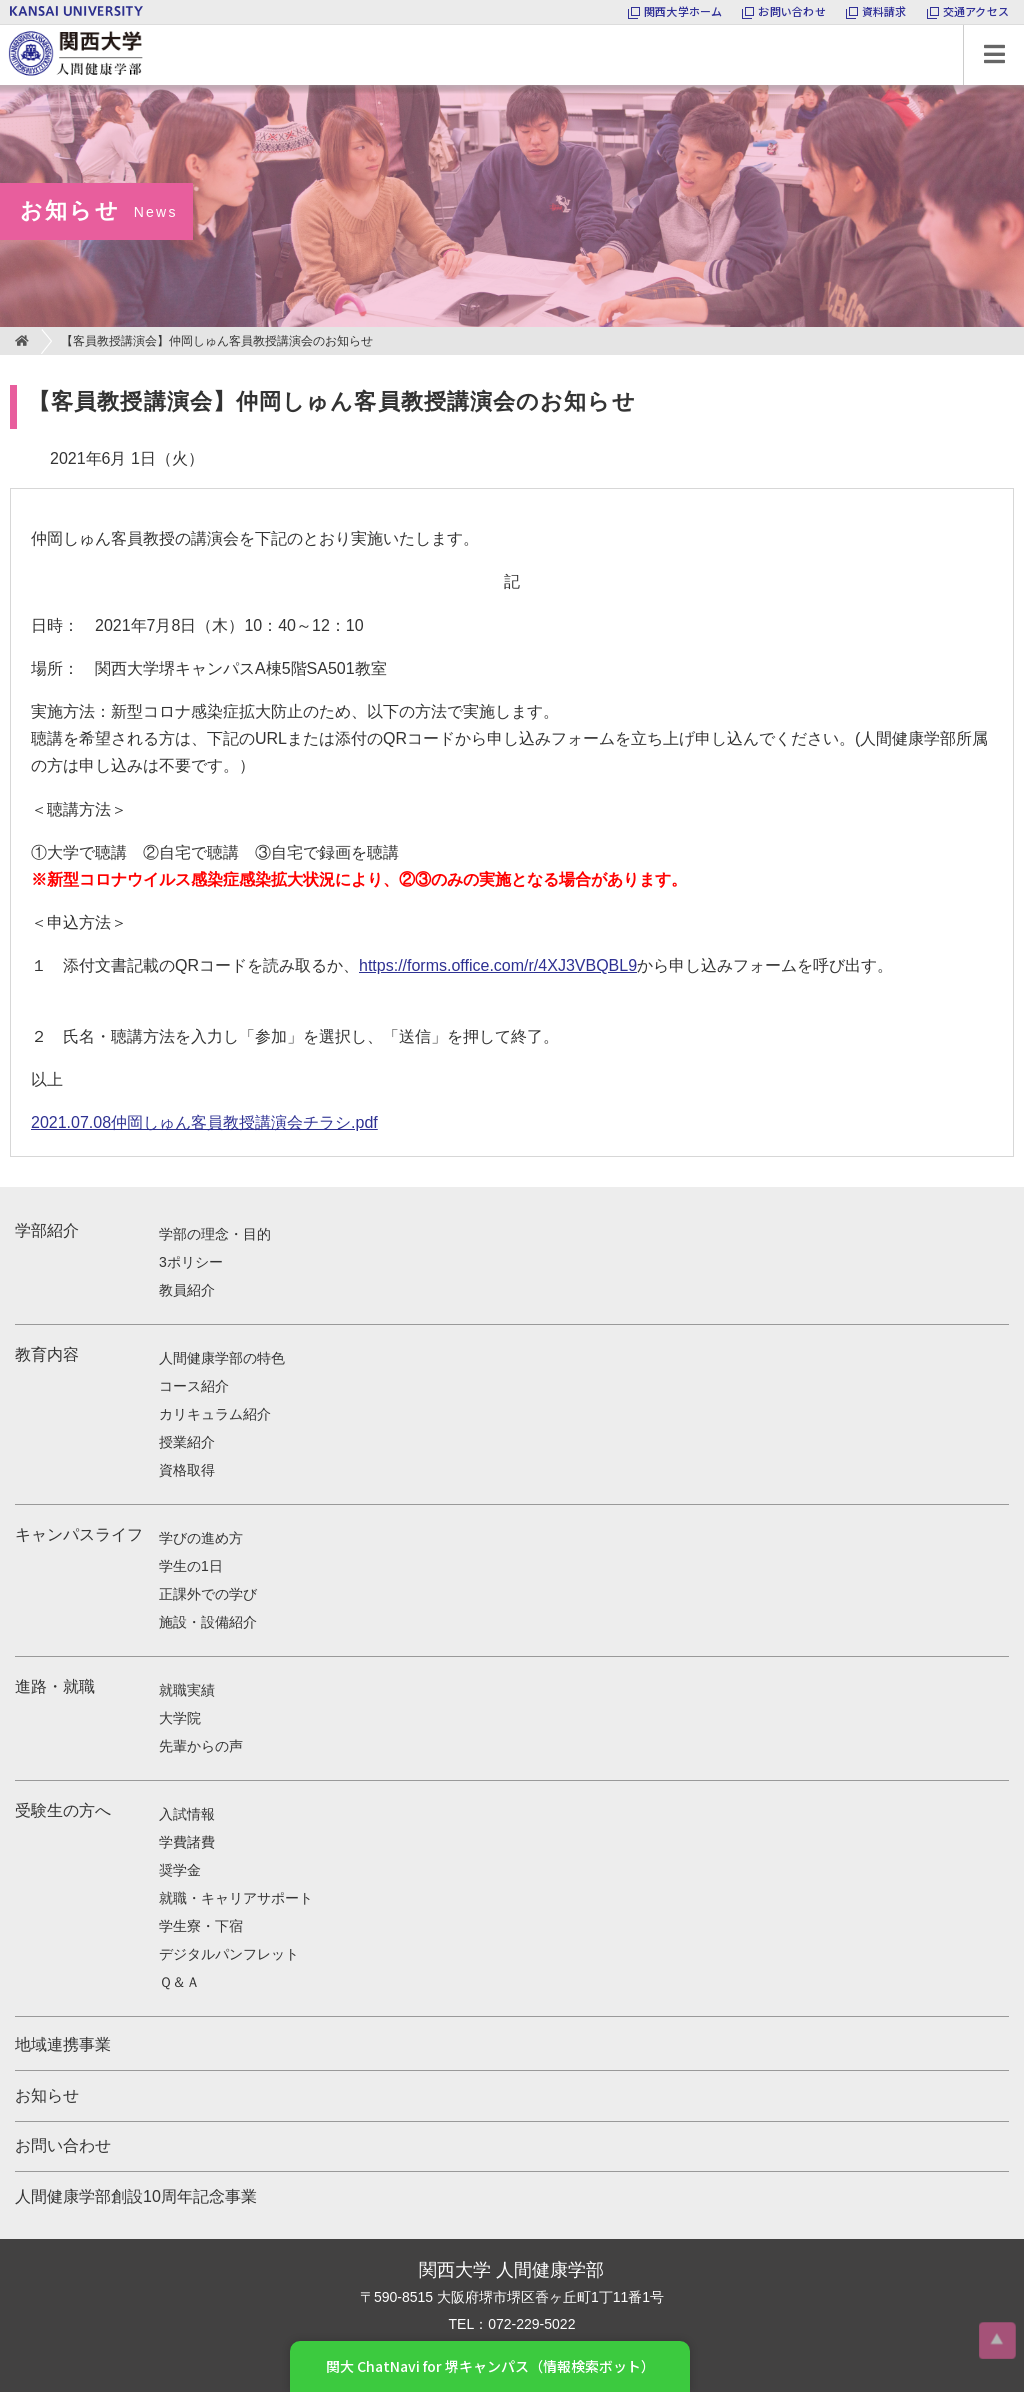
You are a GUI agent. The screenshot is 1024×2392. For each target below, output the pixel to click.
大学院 (180, 1718)
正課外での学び (208, 1594)
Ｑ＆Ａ (179, 1982)
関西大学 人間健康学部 (5, 25)
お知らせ (47, 2095)
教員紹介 (187, 1290)
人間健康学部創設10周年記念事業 (136, 2196)
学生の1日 (191, 1566)
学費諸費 (187, 1842)
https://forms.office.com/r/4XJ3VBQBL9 (498, 965)
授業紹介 (187, 1442)
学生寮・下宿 (201, 1926)
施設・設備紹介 (208, 1622)
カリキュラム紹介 (215, 1414)
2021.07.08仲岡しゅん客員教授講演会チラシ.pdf (204, 1122)
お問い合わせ (63, 2145)
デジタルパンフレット (229, 1954)
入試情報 (187, 1814)
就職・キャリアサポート (236, 1898)
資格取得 (187, 1470)
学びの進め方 (201, 1538)
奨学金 (180, 1870)
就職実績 (187, 1690)
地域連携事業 (63, 2044)
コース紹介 (194, 1386)
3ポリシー (191, 1262)
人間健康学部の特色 (222, 1358)
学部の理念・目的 (215, 1234)
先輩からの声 (201, 1746)
